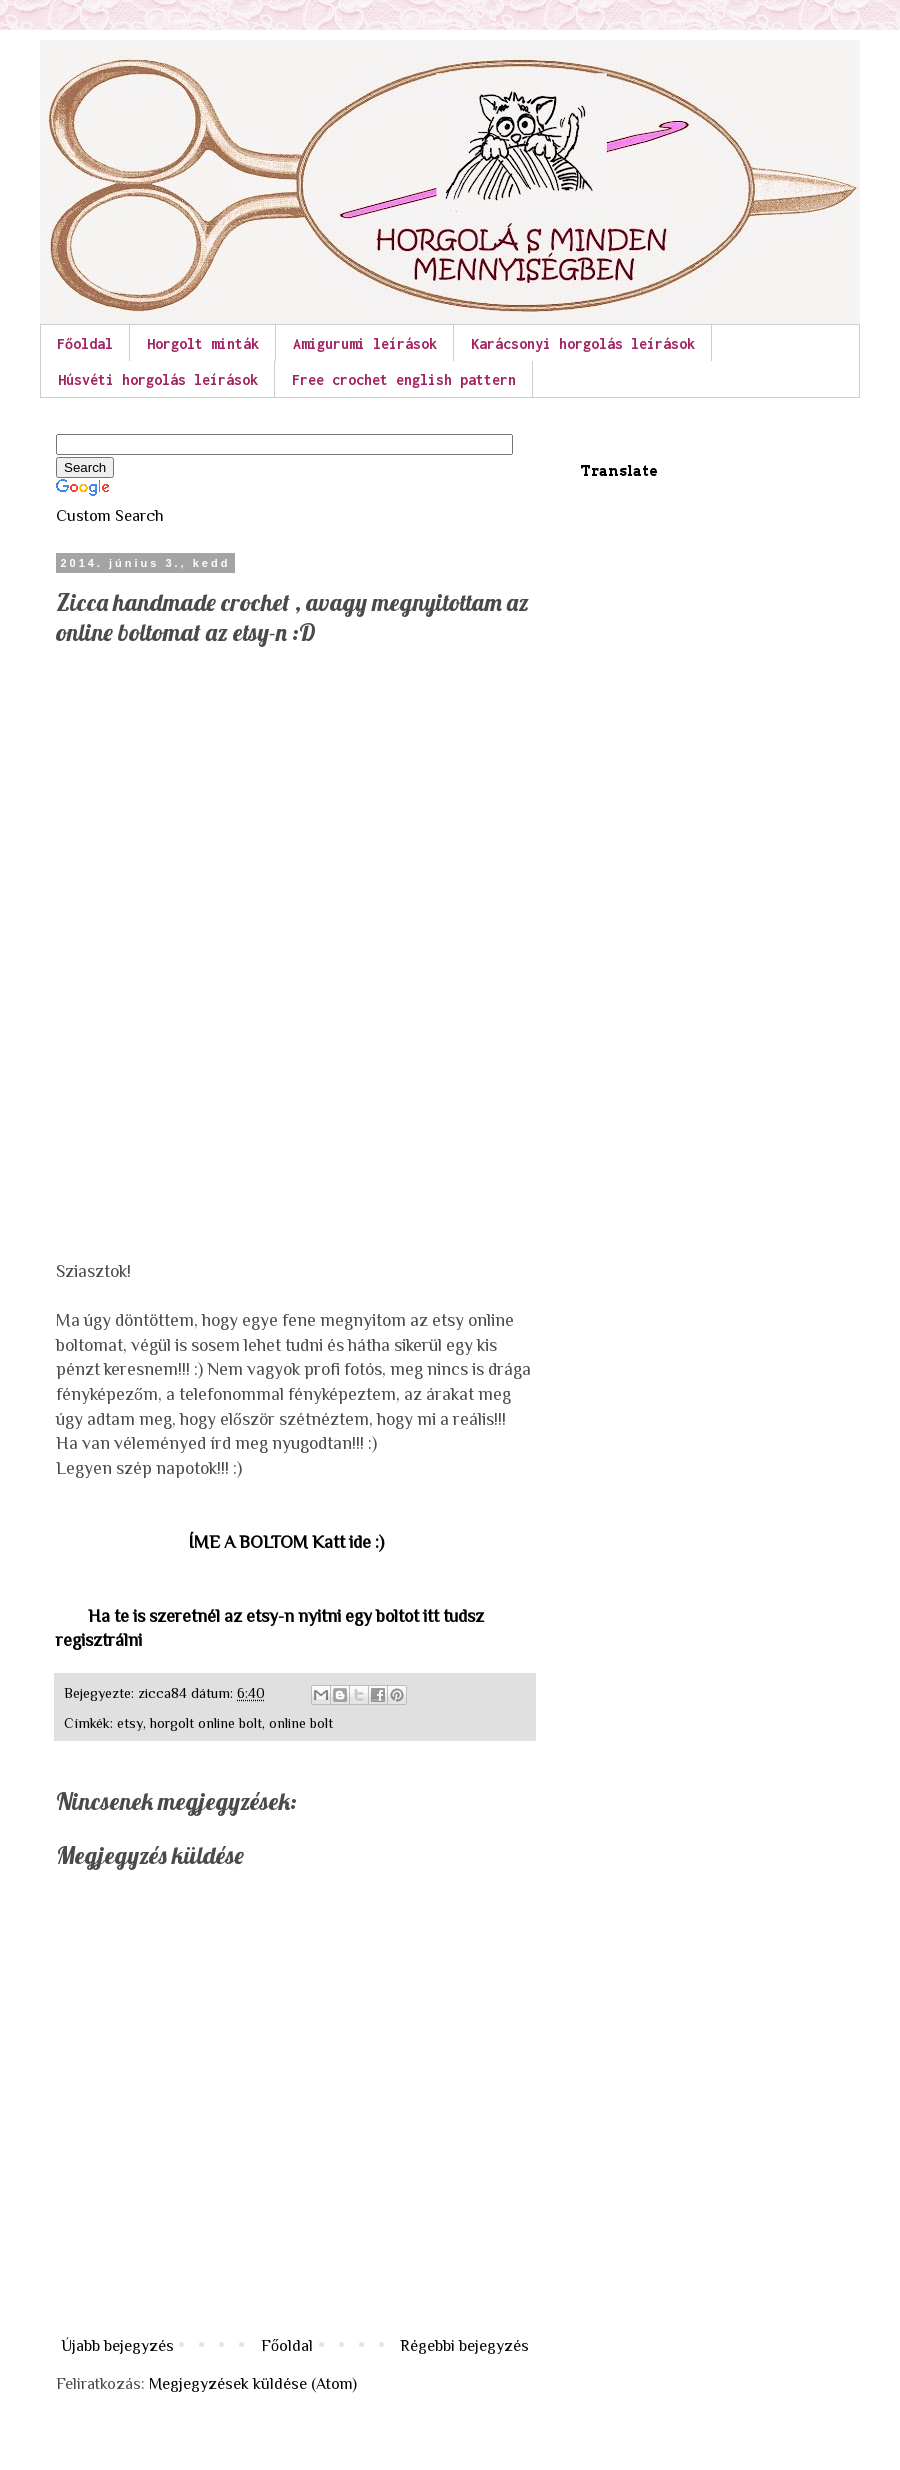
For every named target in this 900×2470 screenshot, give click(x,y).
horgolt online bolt (206, 1723)
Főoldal (85, 343)
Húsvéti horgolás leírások (158, 379)
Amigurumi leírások (365, 343)
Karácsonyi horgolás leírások (583, 343)
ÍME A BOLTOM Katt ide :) (286, 1542)
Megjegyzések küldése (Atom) (253, 2384)
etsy (130, 1723)
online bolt (301, 1723)
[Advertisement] (206, 794)
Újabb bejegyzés (117, 2346)
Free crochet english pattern (404, 379)
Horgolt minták (203, 343)
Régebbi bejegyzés (464, 2346)
